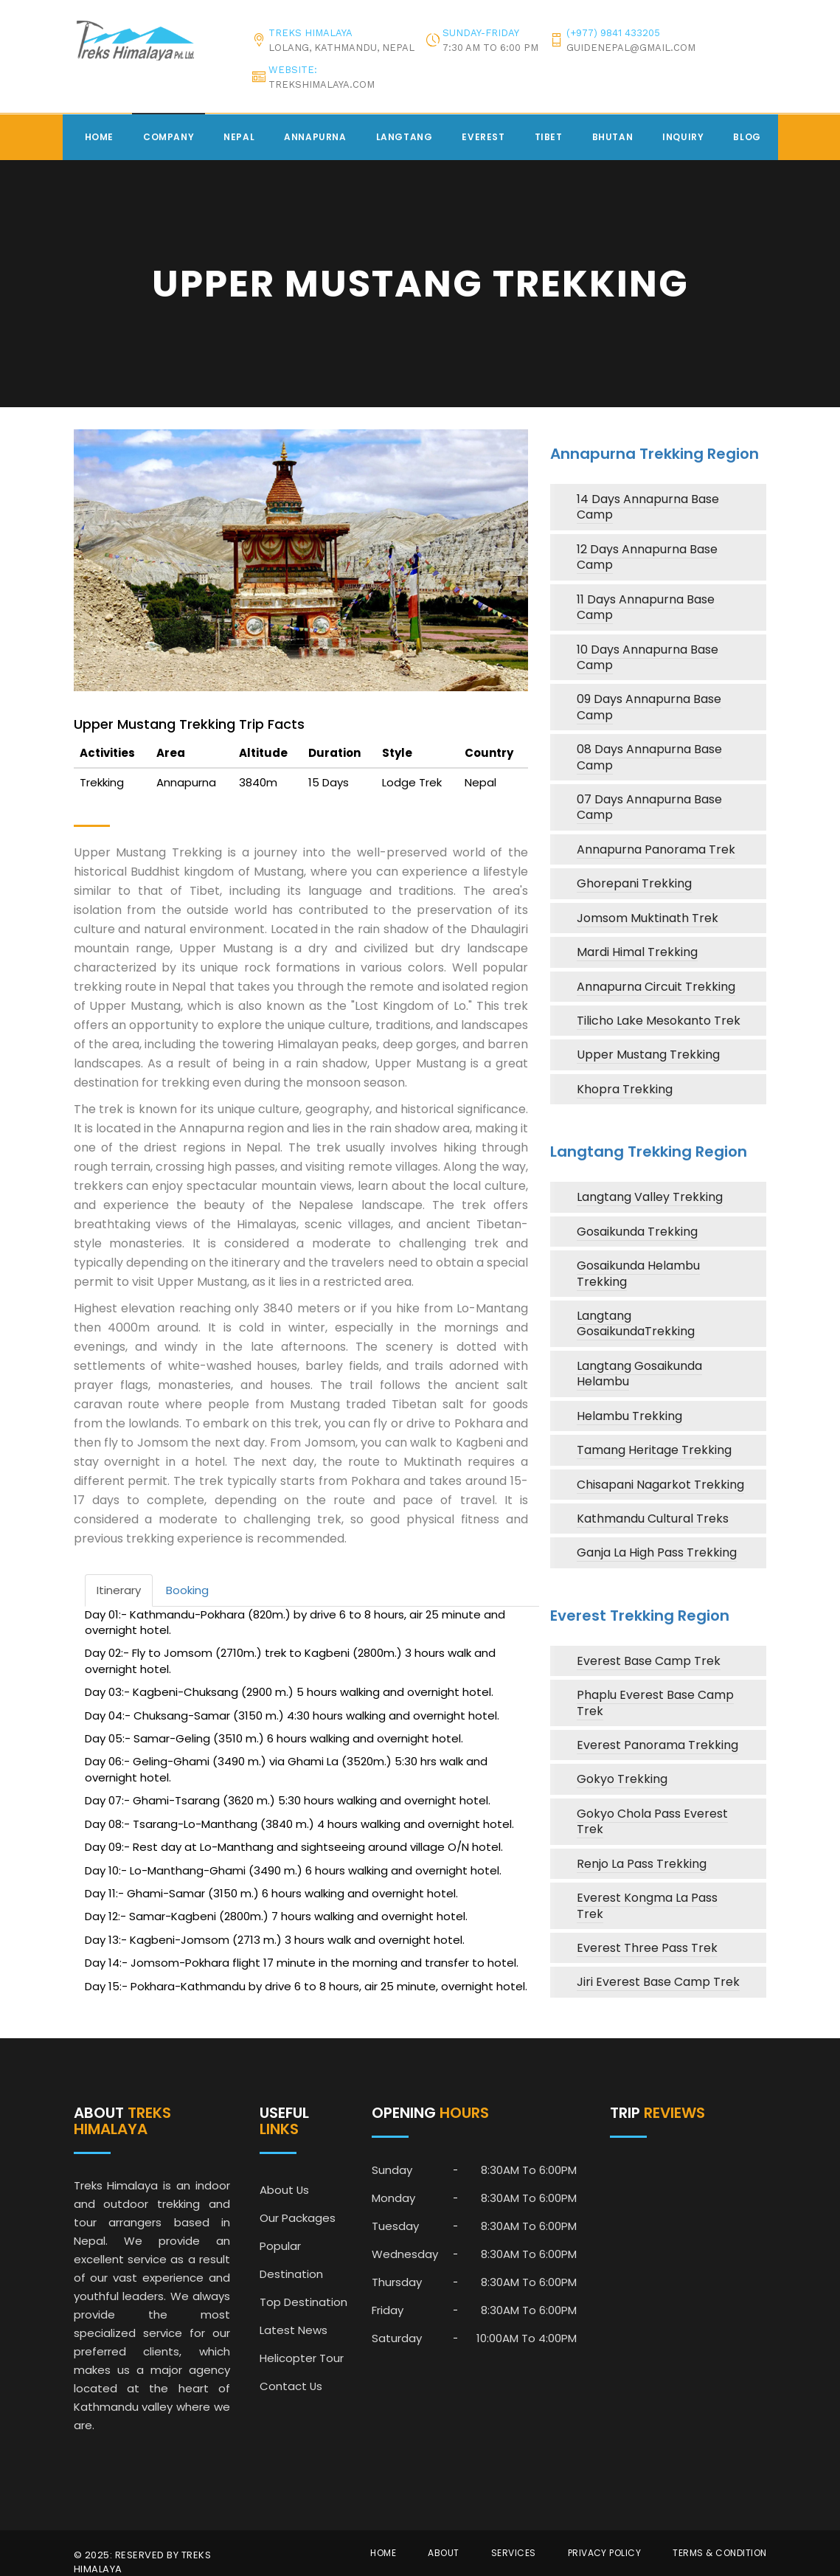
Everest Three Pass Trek (647, 1947)
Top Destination (303, 2302)
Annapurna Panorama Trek (656, 849)
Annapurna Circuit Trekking (656, 986)
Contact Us (291, 2386)
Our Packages (298, 2218)
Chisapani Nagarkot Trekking (660, 1484)
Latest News (293, 2330)
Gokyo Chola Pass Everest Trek (652, 1821)
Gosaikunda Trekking (637, 1231)
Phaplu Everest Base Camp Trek (655, 1702)
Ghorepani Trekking (634, 883)
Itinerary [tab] (119, 1590)
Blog (746, 137)
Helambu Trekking (629, 1416)
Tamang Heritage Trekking (654, 1449)
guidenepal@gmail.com (630, 47)
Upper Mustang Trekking (648, 1054)
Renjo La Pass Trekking (642, 1863)
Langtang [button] (404, 137)
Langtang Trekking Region (648, 1151)
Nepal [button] (238, 137)
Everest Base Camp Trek (649, 1660)
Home (99, 137)
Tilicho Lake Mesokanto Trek (658, 1020)
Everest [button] (483, 137)
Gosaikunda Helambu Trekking (638, 1273)
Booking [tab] (187, 1590)
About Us (285, 2190)
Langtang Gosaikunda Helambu (639, 1373)
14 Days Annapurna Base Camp (648, 507)
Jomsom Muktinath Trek (647, 918)
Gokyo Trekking (622, 1778)
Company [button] (168, 137)
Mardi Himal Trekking (637, 952)
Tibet (549, 137)
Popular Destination (291, 2260)
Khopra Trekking (625, 1089)
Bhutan (613, 137)
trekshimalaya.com (321, 84)
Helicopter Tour (302, 2358)
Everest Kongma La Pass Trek (647, 1905)
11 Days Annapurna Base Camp (646, 607)
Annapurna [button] (315, 137)
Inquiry (683, 137)
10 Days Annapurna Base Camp (647, 657)
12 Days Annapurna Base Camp (647, 557)
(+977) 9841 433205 (613, 32)
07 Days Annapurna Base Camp (649, 807)
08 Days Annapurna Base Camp (649, 757)
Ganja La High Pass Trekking (657, 1552)
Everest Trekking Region (639, 1615)
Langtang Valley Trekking (650, 1196)
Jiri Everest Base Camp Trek (658, 1981)
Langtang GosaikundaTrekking (636, 1323)
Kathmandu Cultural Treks (653, 1518)
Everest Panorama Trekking (657, 1745)
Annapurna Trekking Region (654, 453)
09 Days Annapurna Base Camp (649, 706)
